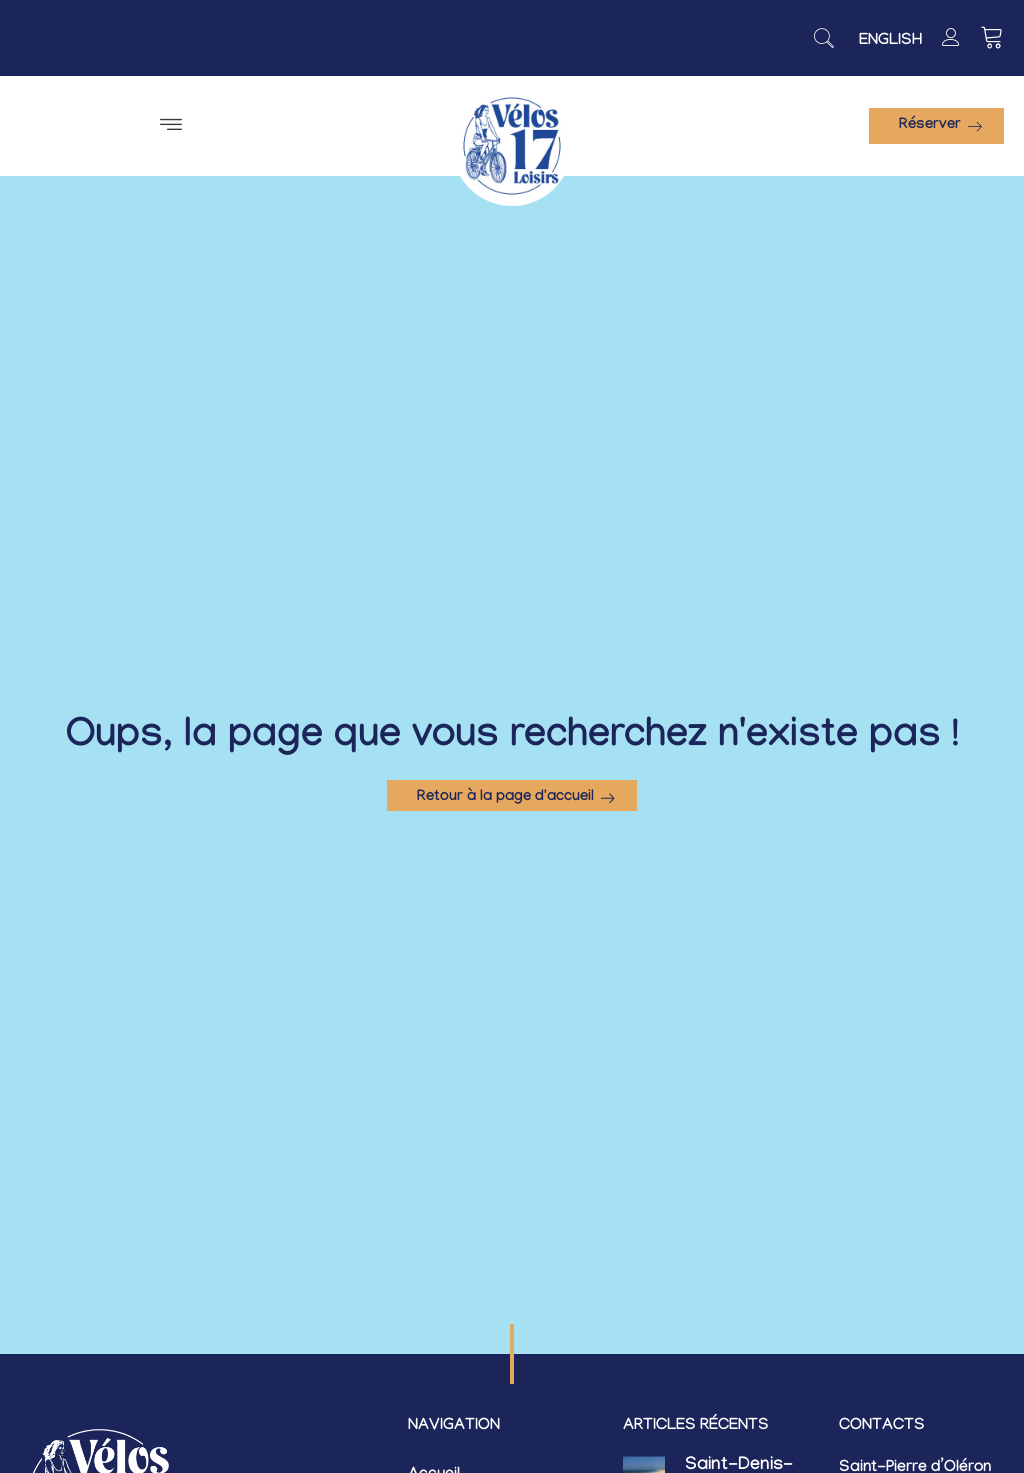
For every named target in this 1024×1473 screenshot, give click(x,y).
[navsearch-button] (824, 38)
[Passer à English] (890, 42)
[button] (170, 126)
